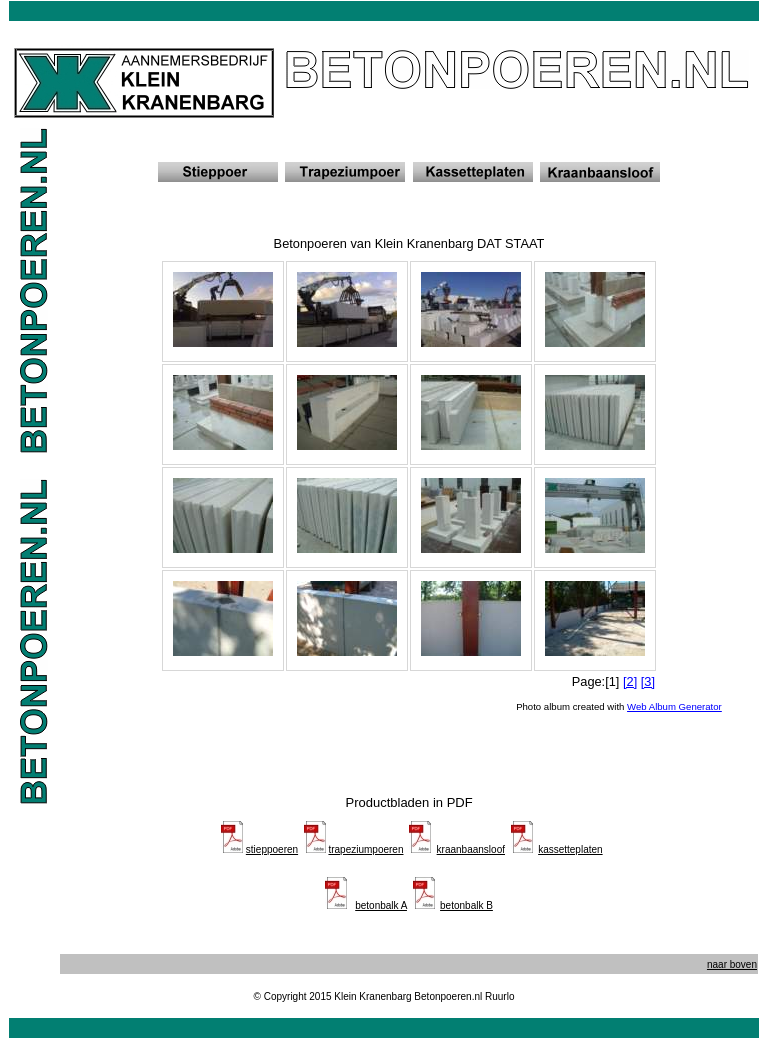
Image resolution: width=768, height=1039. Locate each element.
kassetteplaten (570, 849)
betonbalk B (466, 905)
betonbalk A (381, 905)
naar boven (732, 964)
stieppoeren (272, 849)
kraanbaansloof (471, 849)
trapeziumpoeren (365, 849)
